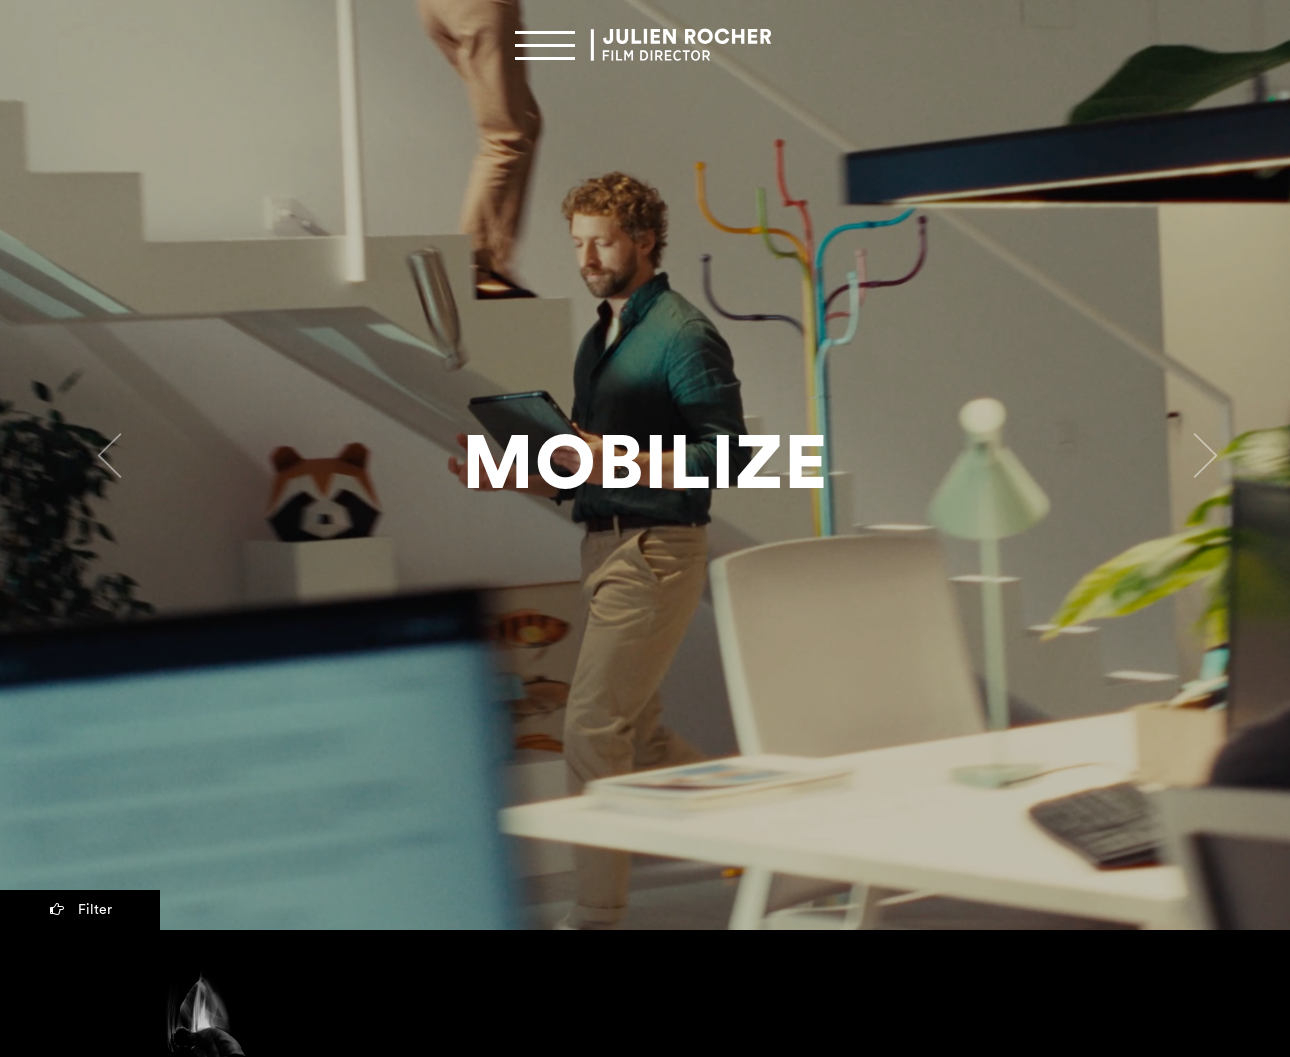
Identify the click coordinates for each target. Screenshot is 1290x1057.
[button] (97, 465)
